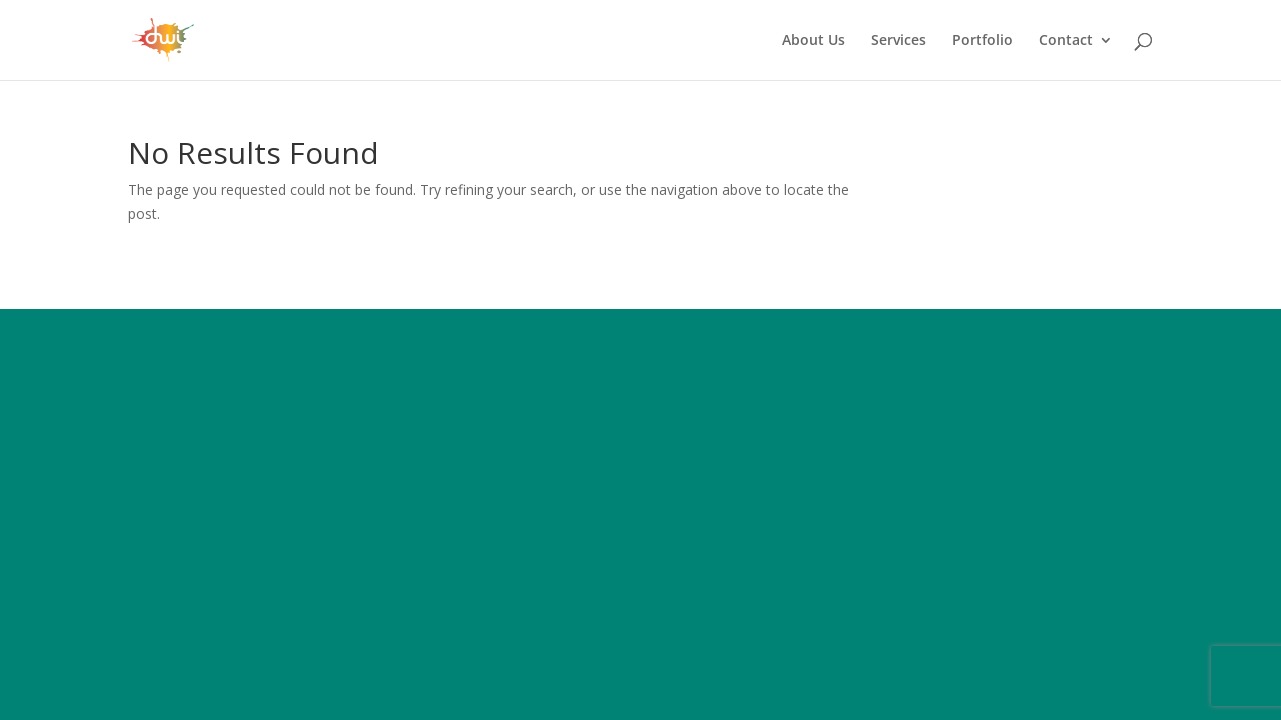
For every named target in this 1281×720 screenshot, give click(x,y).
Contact (1066, 41)
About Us (813, 41)
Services (898, 41)
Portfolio (982, 41)
